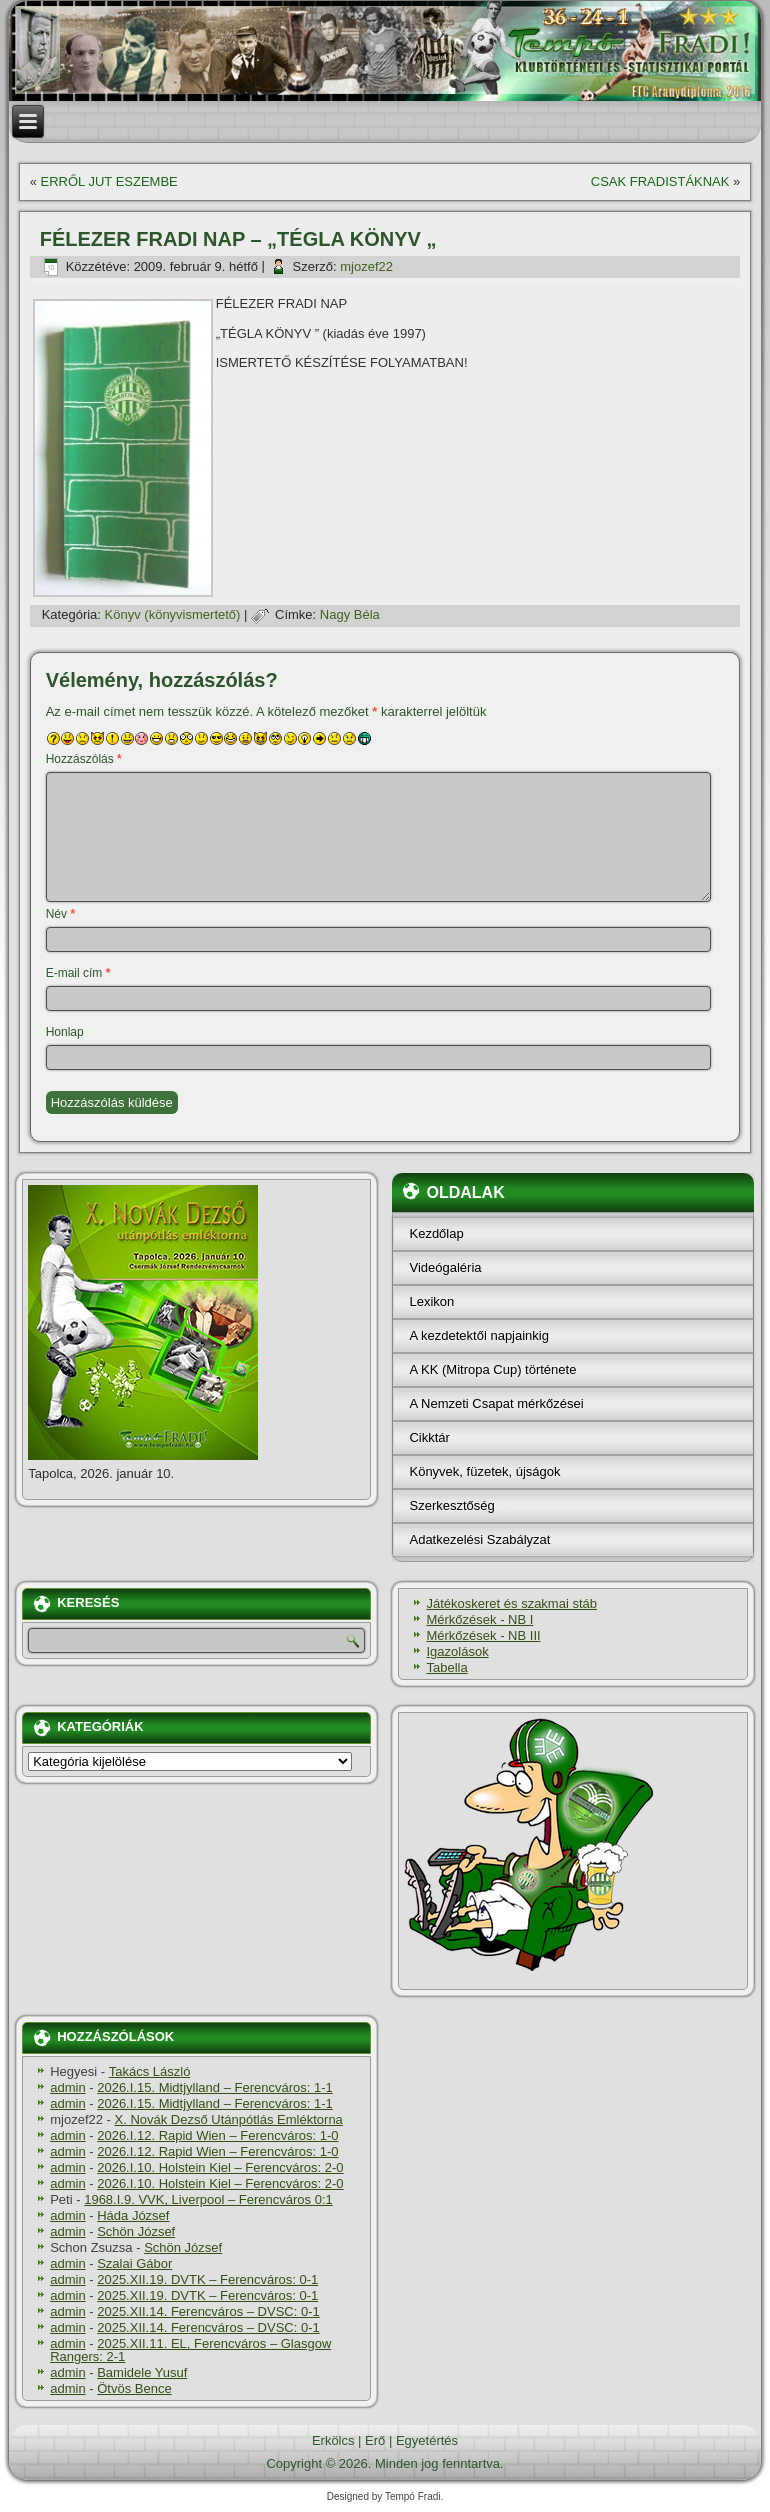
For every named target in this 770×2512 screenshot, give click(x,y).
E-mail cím (78, 973)
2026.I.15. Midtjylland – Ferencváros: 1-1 (215, 2087)
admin (67, 2087)
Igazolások (457, 1651)
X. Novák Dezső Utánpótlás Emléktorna (229, 2119)
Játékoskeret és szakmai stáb (511, 1603)
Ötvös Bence (134, 2388)
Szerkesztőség (451, 1505)
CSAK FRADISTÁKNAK (660, 181)
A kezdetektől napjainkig (478, 1335)
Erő (375, 2440)
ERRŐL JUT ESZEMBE (109, 181)
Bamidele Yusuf (142, 2372)
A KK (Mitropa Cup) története (492, 1369)
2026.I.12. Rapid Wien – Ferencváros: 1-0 (217, 2135)
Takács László (150, 2071)
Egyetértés (427, 2440)
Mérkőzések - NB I (479, 1619)
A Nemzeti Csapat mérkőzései (496, 1403)
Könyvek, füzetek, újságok (484, 1471)
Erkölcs (333, 2440)
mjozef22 (366, 266)
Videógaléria (445, 1267)
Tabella (446, 1667)
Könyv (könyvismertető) (173, 614)
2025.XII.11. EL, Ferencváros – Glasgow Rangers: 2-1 (190, 2350)
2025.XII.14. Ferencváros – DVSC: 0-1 (208, 2311)
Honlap (65, 1032)
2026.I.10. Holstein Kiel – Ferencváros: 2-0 (220, 2167)
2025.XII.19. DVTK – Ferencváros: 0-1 (207, 2279)
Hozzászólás (84, 759)
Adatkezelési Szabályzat (479, 1539)
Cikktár (429, 1437)
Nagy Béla (350, 614)
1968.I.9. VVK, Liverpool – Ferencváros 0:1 (208, 2199)
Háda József (133, 2215)
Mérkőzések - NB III (483, 1635)
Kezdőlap (436, 1233)
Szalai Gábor (134, 2263)
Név (60, 914)
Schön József (136, 2231)
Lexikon (431, 1301)
